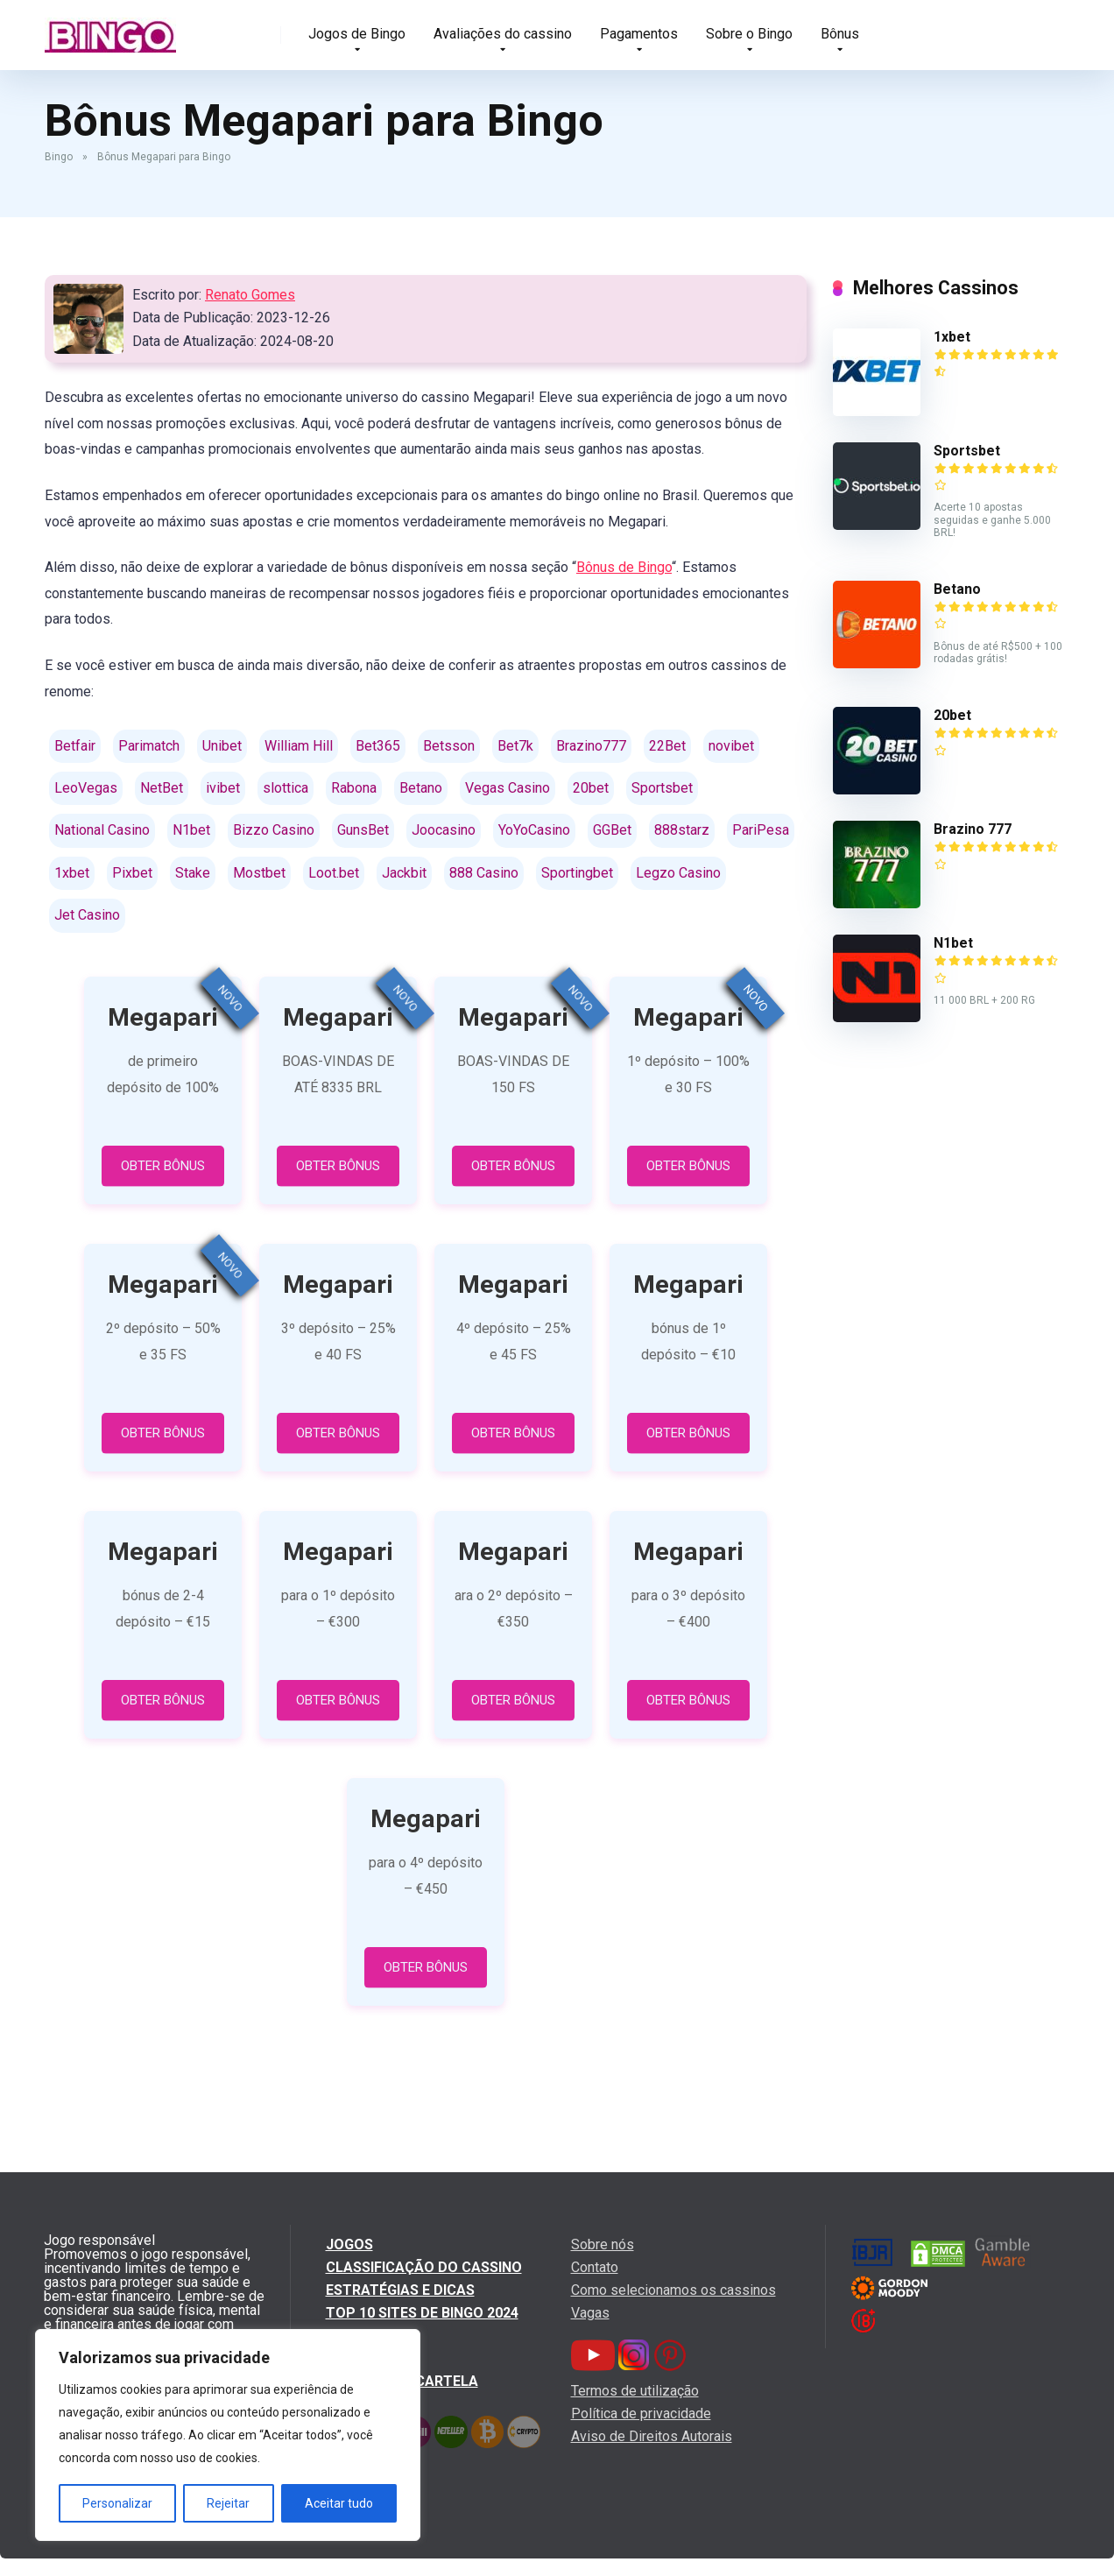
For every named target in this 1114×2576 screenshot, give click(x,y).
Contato (594, 2267)
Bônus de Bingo (624, 567)
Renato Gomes (250, 294)
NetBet (161, 788)
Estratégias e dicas (400, 2290)
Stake (192, 873)
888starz (681, 830)
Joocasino (444, 830)
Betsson (449, 746)
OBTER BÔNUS (163, 1166)
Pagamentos (639, 33)
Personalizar (117, 2503)
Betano (420, 788)
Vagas (590, 2312)
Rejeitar (228, 2503)
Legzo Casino (678, 873)
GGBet (612, 830)
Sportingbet (577, 873)
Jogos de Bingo (356, 33)
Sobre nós (602, 2244)
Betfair (74, 746)
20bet (591, 788)
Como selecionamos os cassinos (673, 2290)
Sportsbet (662, 788)
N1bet (191, 830)
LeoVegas (85, 788)
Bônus (840, 33)
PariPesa (760, 830)
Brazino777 (591, 746)
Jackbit (404, 873)
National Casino (102, 830)
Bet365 (378, 746)
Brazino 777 (973, 829)
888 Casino (483, 873)
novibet (731, 746)
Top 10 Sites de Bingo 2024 (422, 2312)
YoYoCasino (534, 830)
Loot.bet (333, 873)
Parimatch (149, 746)
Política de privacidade (641, 2413)
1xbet (71, 873)
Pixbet (132, 873)
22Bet (667, 746)
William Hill (298, 746)
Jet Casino (87, 915)
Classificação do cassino (424, 2267)
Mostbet (259, 873)
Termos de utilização (635, 2390)
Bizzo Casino (273, 830)
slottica (285, 788)
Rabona (354, 788)
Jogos (349, 2244)
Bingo (59, 157)
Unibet (222, 746)
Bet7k (515, 746)
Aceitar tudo (339, 2503)
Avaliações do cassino (503, 33)
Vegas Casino (507, 788)
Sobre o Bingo (749, 33)
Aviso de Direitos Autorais (651, 2436)
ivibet (223, 788)
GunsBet (363, 830)
